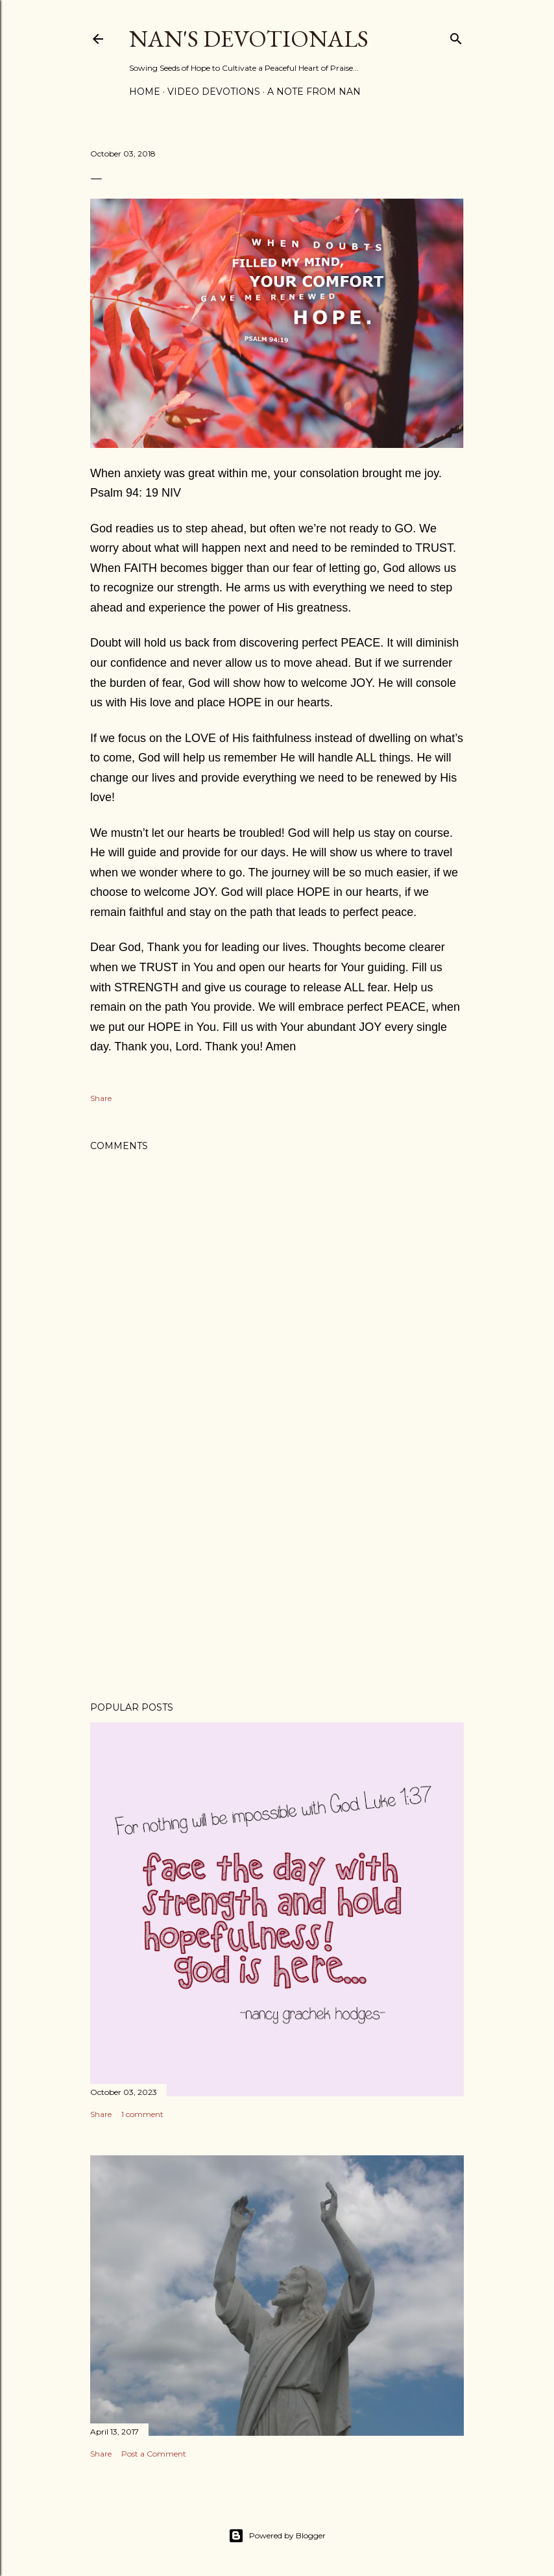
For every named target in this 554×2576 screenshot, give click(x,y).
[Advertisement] (277, 1578)
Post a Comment (153, 2453)
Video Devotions (213, 91)
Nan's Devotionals (248, 38)
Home (144, 91)
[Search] (456, 36)
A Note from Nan (314, 91)
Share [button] (101, 1098)
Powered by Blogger (277, 2536)
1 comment (142, 2114)
